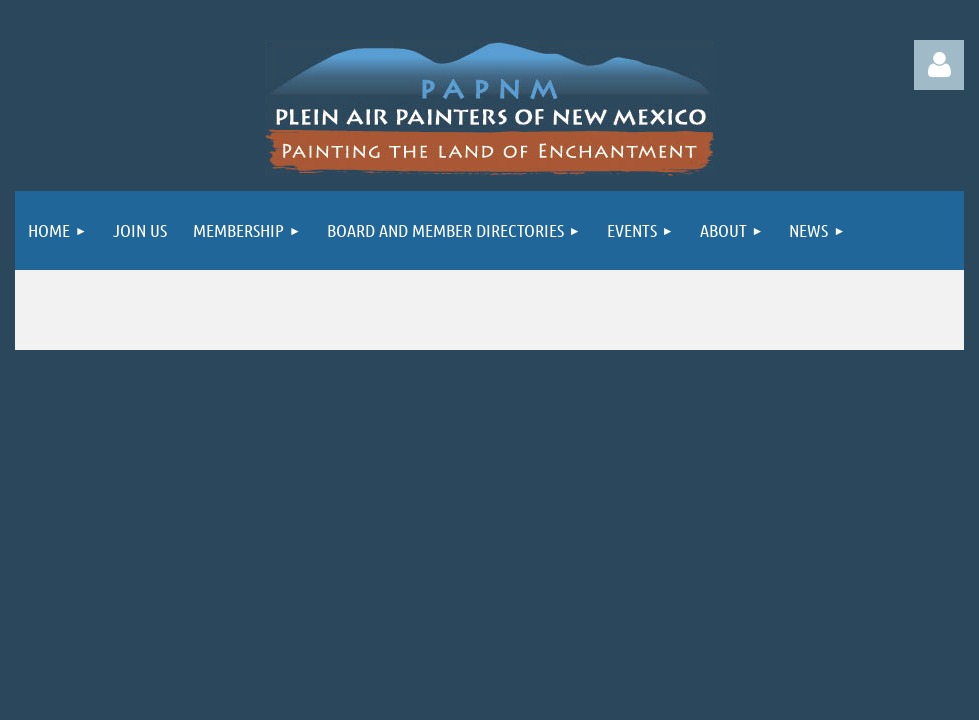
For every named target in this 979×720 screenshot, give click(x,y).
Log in (939, 65)
